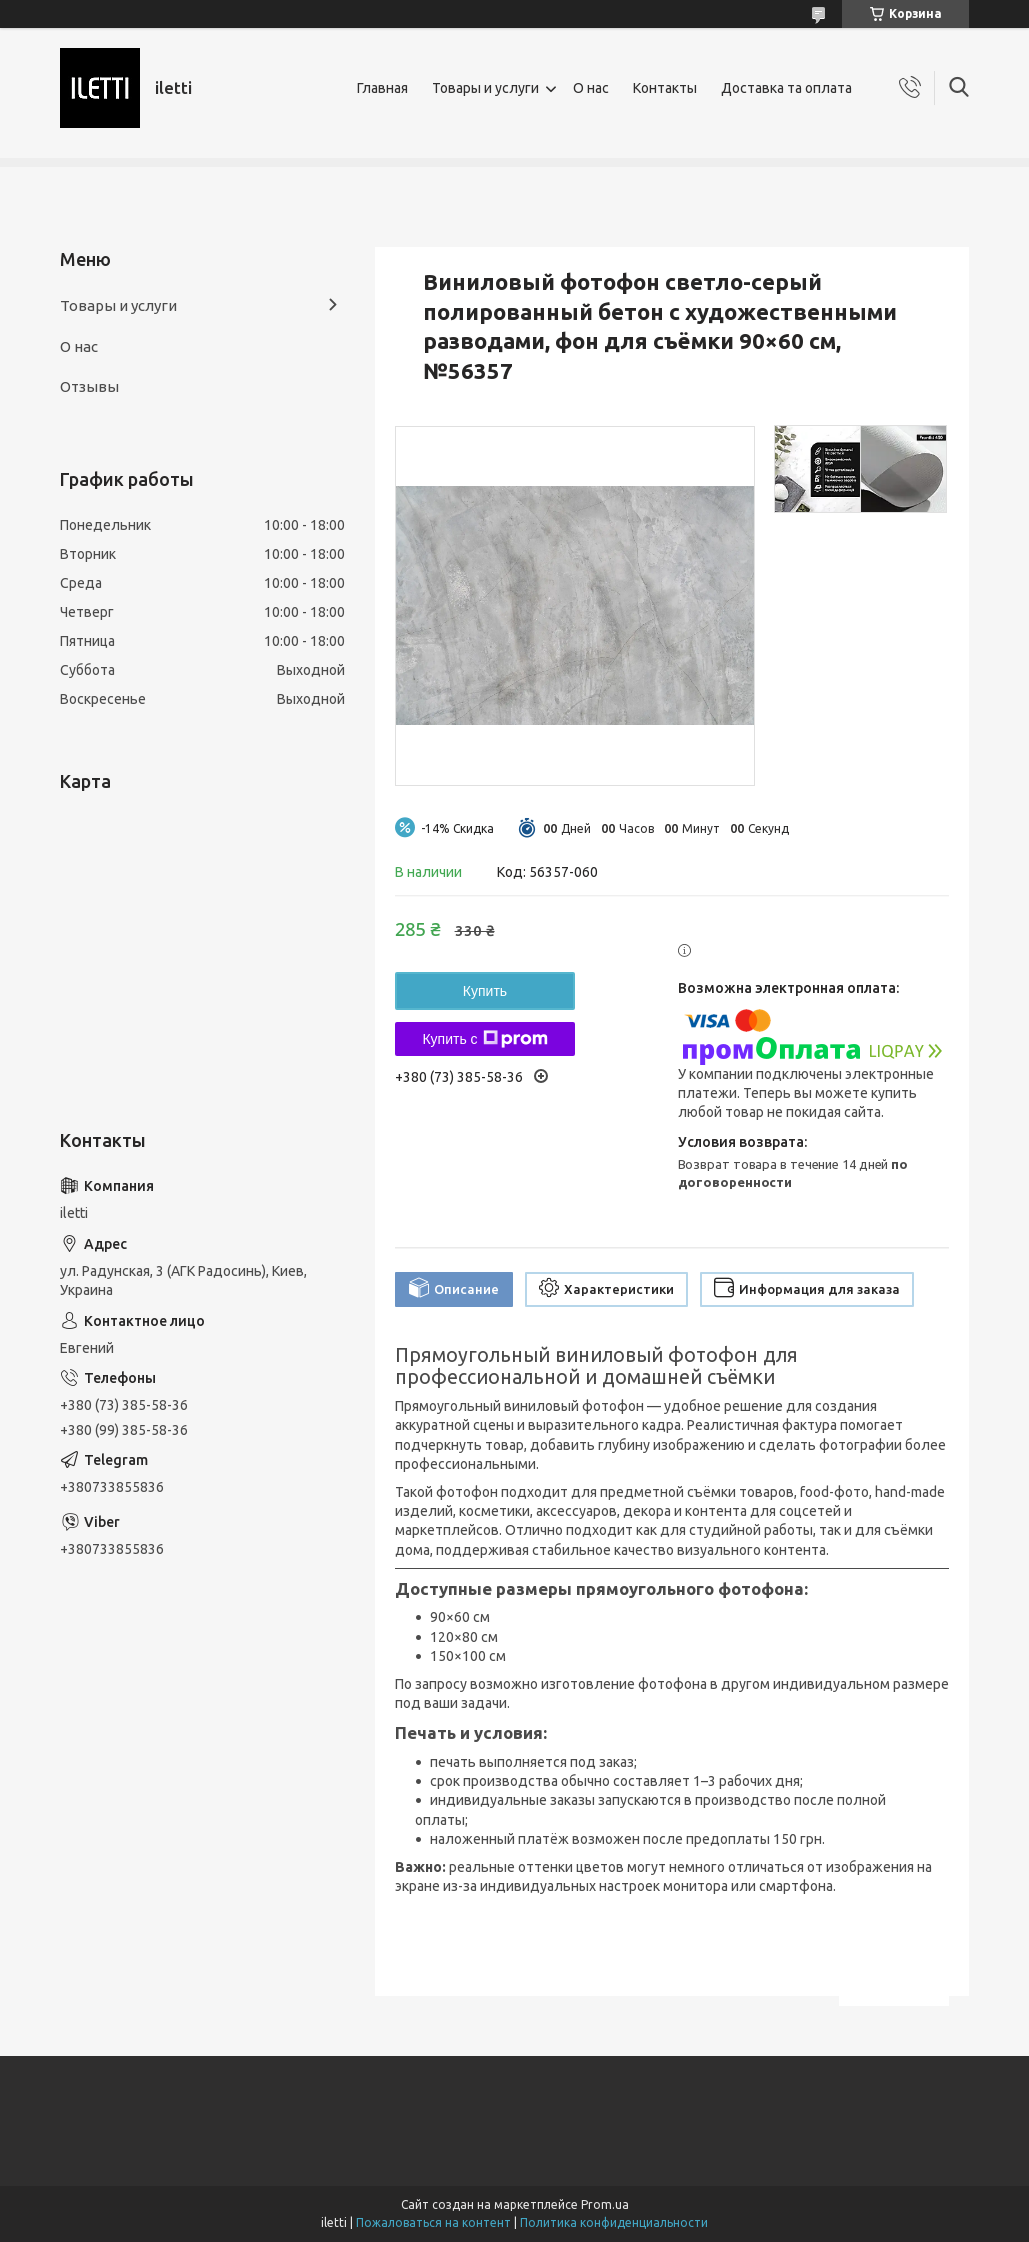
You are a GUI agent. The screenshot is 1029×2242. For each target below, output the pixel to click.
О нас (591, 88)
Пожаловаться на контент (433, 2222)
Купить (485, 991)
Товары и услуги (485, 88)
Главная (382, 88)
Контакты (665, 88)
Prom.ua (605, 2204)
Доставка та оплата (786, 88)
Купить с (484, 1039)
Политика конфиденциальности (614, 2222)
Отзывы (89, 386)
